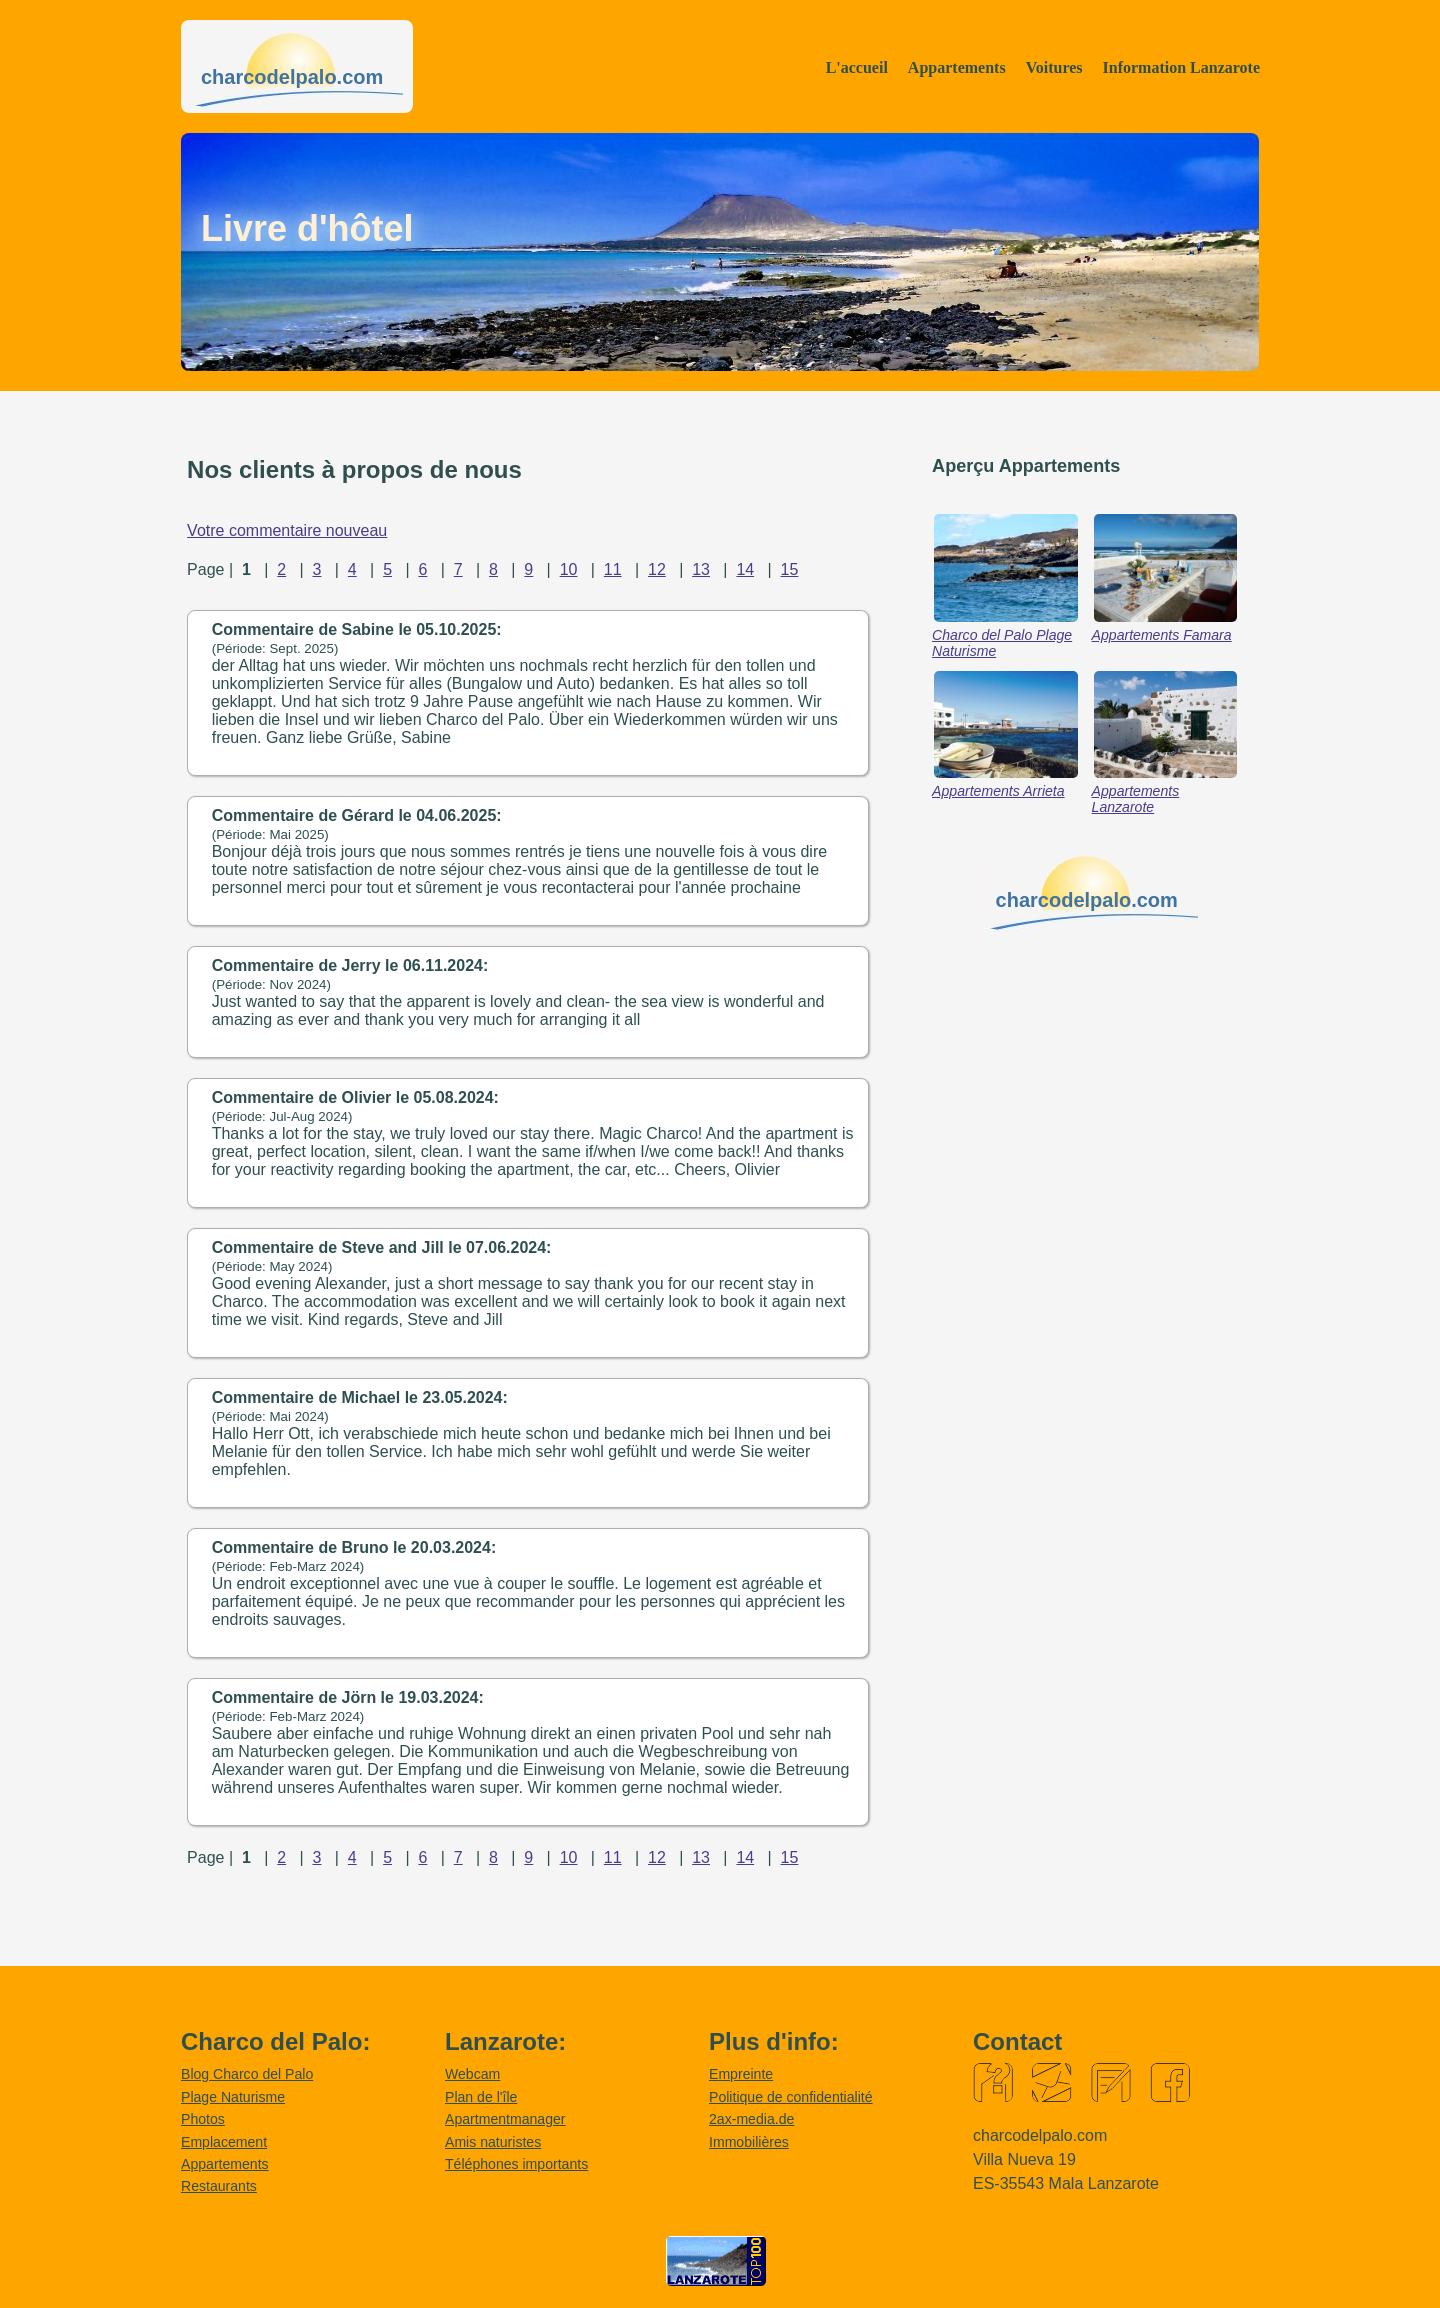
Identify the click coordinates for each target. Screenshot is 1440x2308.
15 (790, 569)
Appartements (957, 67)
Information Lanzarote (1181, 67)
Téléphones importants (516, 2164)
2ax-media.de (751, 2119)
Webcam (472, 2074)
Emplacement (224, 2142)
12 (657, 569)
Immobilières (749, 2142)
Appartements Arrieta (998, 791)
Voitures (1054, 67)
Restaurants (219, 2186)
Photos (203, 2119)
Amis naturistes (493, 2142)
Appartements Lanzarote (1136, 799)
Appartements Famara (1162, 635)
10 (569, 569)
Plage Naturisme (233, 2097)
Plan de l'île (481, 2097)
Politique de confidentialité (791, 2097)
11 (613, 569)
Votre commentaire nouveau (287, 530)
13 (701, 569)
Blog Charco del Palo (247, 2074)
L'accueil (857, 67)
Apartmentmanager (505, 2119)
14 (745, 569)
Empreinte (741, 2074)
